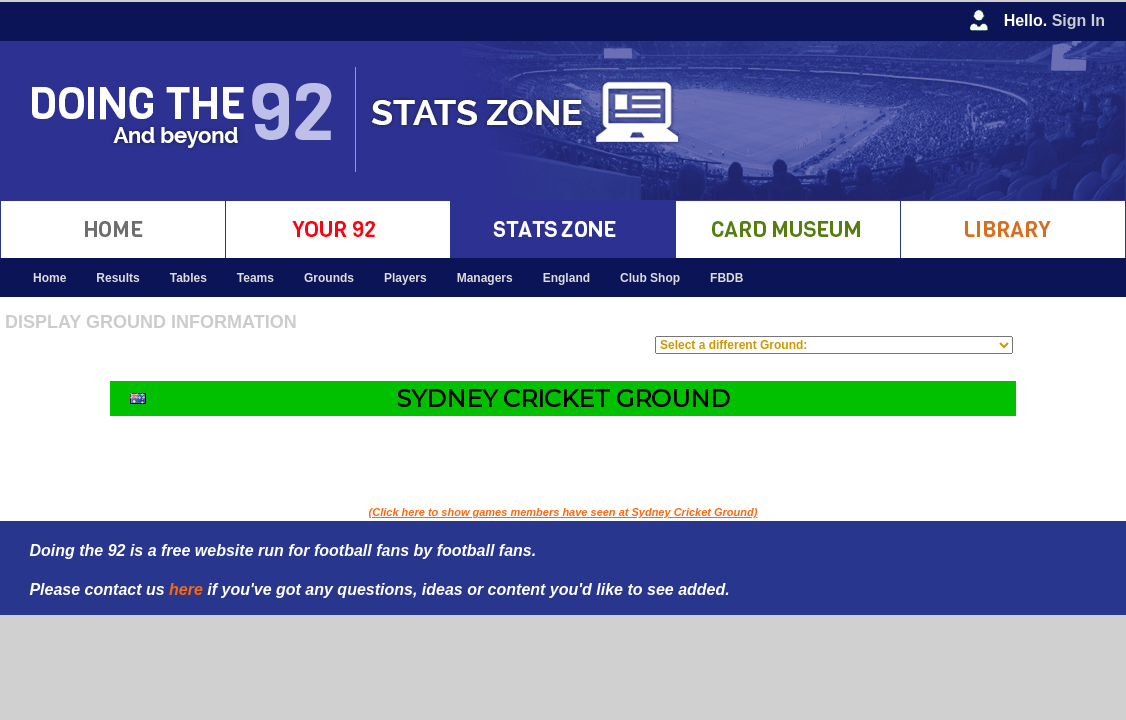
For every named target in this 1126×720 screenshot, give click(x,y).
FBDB (726, 278)
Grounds (329, 278)
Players (405, 278)
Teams (255, 278)
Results (117, 278)
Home (49, 278)
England (566, 278)
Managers (485, 278)
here (186, 589)
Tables (188, 278)
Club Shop (650, 278)
